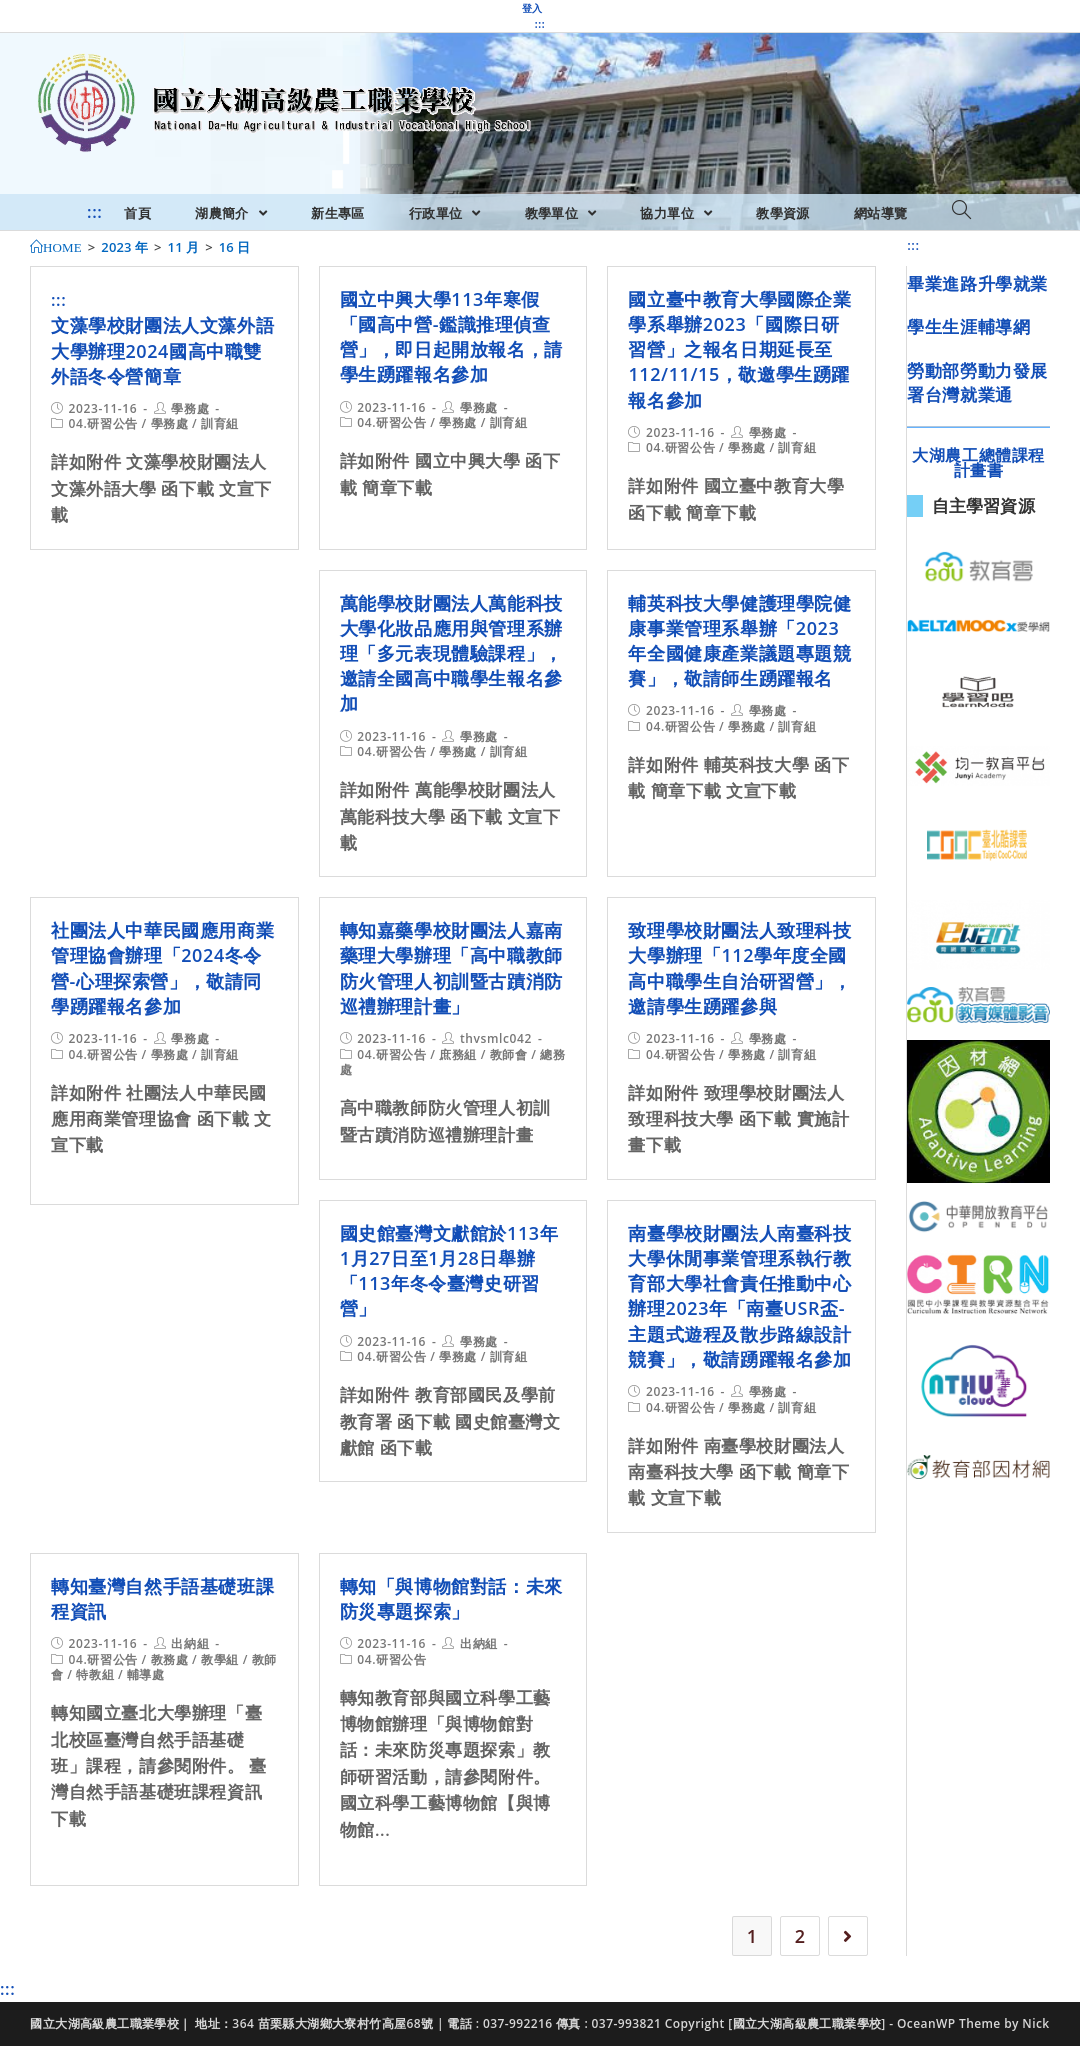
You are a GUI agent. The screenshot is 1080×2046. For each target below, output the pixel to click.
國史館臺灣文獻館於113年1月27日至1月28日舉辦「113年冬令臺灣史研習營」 (449, 1271)
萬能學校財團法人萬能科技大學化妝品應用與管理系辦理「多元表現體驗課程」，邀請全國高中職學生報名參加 (451, 653)
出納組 (190, 1643)
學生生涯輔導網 (968, 326)
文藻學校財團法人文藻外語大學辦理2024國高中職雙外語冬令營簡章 (162, 350)
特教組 (95, 1674)
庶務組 (458, 1054)
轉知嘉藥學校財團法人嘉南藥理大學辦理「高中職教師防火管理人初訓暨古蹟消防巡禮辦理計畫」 (451, 968)
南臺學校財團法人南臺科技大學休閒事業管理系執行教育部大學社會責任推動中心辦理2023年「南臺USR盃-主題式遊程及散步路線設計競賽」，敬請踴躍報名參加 (739, 1296)
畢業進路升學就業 (977, 283)
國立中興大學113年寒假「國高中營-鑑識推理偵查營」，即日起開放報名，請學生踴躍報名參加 (451, 337)
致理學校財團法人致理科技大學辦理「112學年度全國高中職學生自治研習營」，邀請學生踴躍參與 (739, 968)
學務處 (190, 408)
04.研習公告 (103, 423)
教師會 (509, 1054)
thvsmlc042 (496, 1038)
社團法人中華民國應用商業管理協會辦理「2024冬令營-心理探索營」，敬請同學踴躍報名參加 (162, 968)
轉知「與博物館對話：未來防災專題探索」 (451, 1598)
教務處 (170, 1659)
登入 (532, 8)
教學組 (220, 1659)
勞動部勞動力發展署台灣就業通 (977, 382)
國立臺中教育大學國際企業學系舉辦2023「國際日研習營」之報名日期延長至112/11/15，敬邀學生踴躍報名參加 (739, 349)
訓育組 (220, 423)
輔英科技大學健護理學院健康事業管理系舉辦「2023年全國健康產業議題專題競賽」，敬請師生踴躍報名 (739, 641)
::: (540, 24)
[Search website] (961, 211)
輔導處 (146, 1674)
